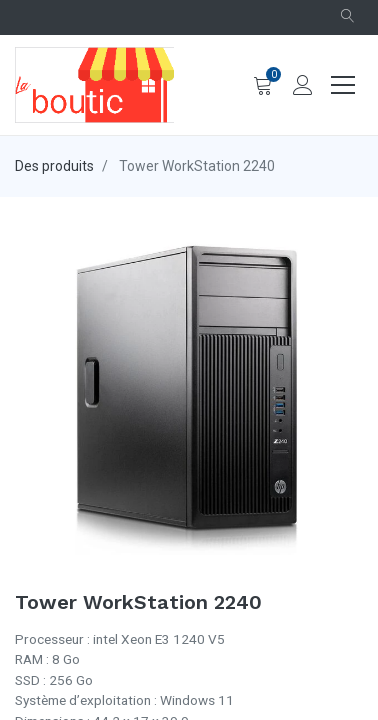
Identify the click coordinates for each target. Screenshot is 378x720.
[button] (348, 17)
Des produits (54, 166)
